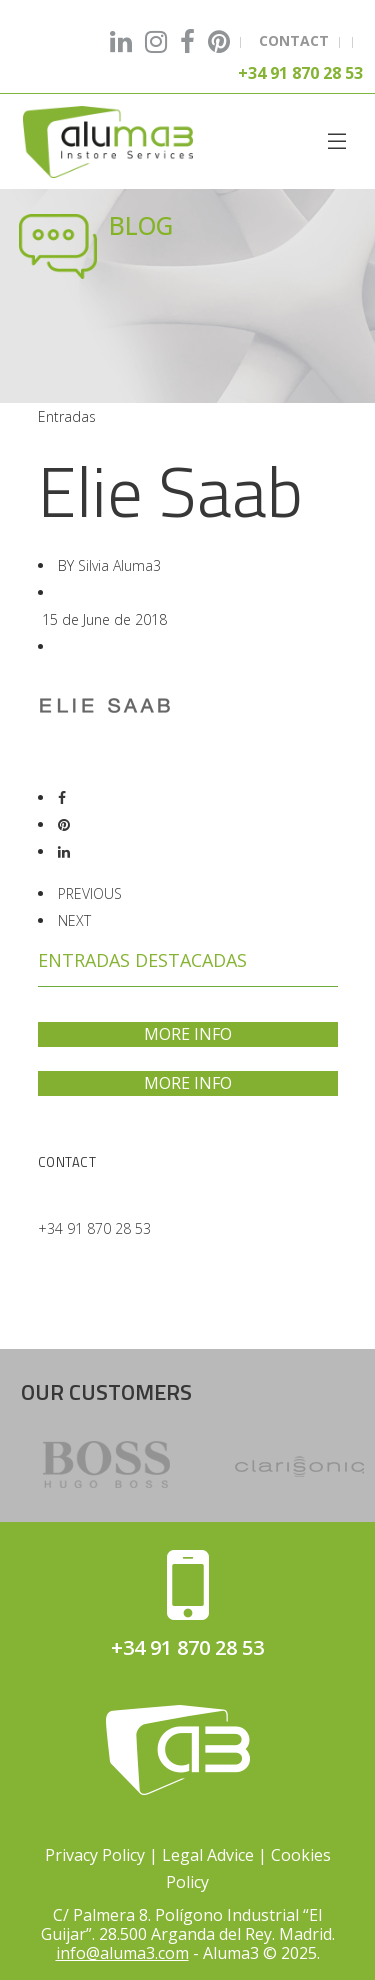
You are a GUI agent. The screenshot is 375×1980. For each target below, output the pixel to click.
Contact (67, 1162)
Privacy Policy (95, 1855)
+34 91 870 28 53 (94, 1228)
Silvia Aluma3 (119, 565)
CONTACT (294, 40)
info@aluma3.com (122, 1953)
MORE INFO (188, 1034)
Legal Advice (208, 1855)
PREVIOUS (90, 893)
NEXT (74, 920)
